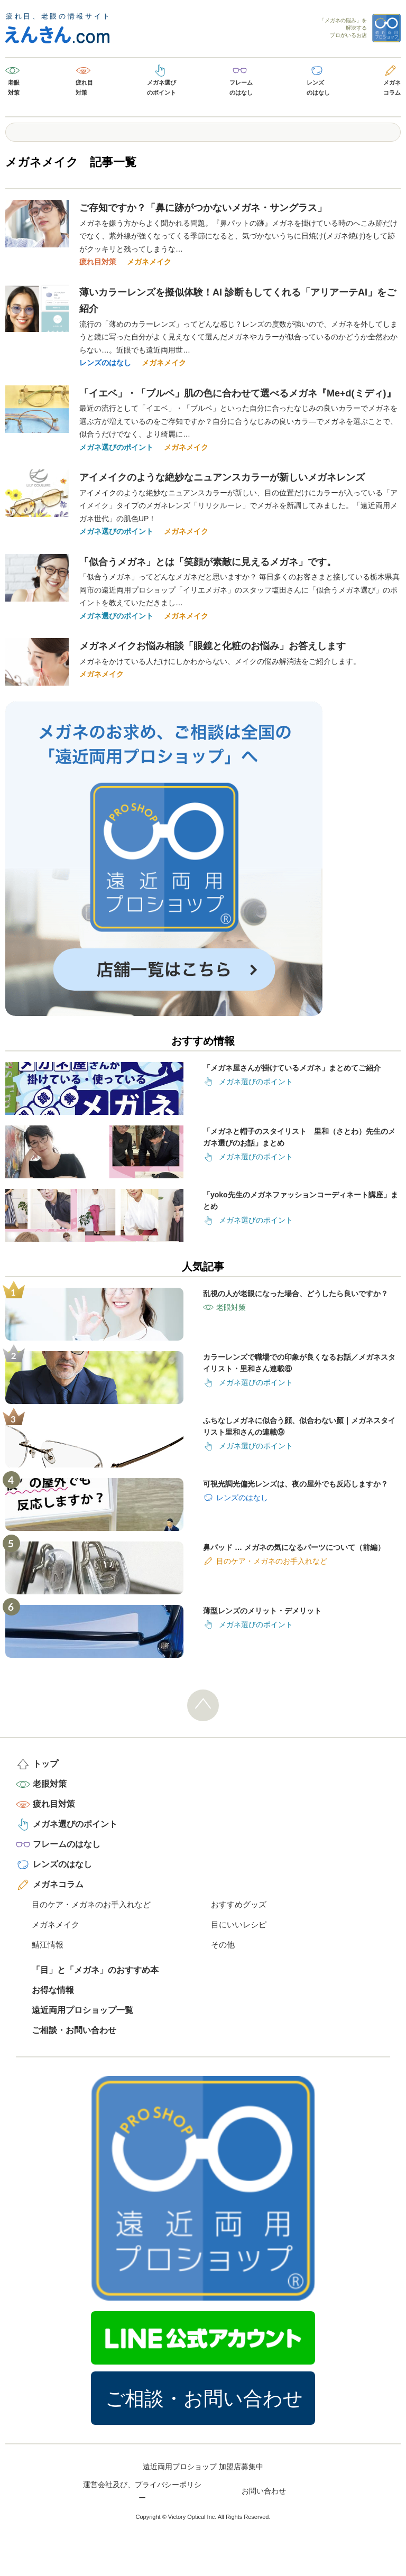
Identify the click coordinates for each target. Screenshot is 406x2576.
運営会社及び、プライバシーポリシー (142, 2491)
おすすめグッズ (238, 1904)
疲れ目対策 (84, 87)
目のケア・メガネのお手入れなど (91, 1904)
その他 (223, 1944)
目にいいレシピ (238, 1924)
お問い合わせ (264, 2491)
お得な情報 (53, 1990)
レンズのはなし (318, 87)
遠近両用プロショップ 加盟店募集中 (203, 2466)
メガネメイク (149, 261)
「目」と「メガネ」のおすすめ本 (95, 1969)
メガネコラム (392, 87)
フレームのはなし (241, 87)
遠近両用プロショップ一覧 (82, 2010)
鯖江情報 (47, 1944)
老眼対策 (14, 87)
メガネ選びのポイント (161, 87)
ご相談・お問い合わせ (74, 2030)
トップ (45, 1763)
